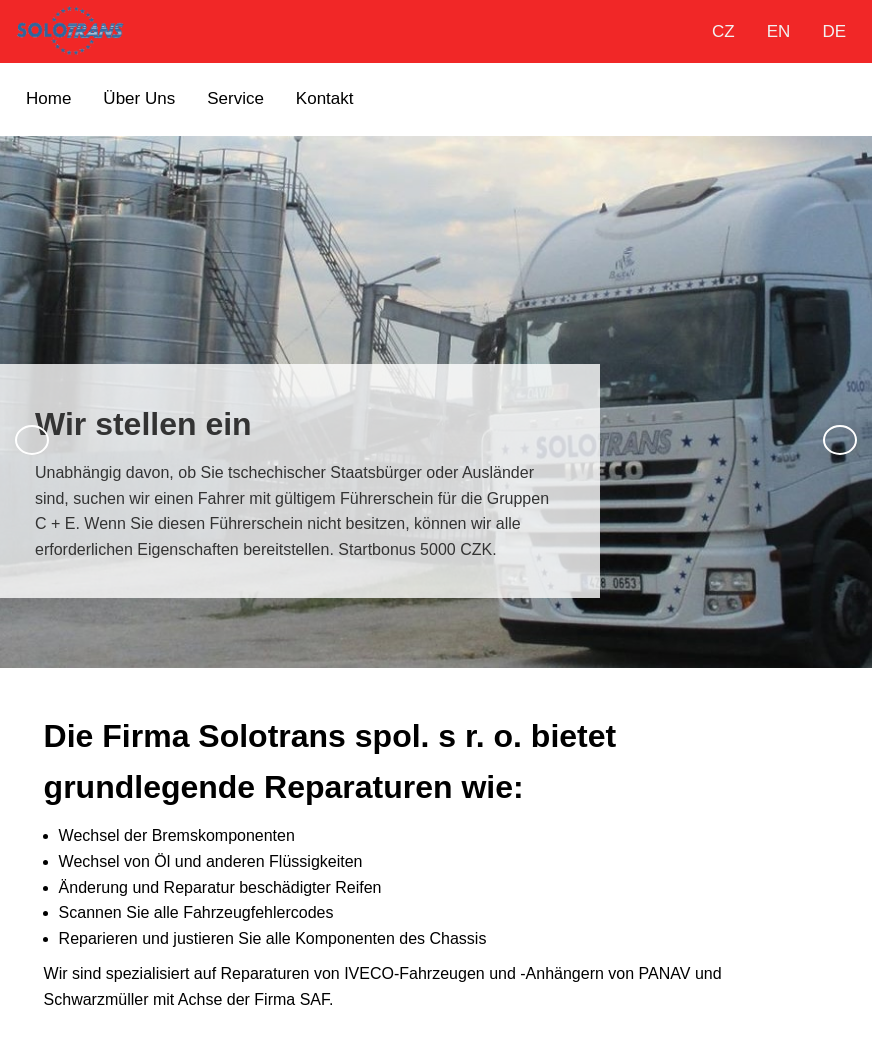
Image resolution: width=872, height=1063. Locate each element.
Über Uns (139, 98)
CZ (723, 31)
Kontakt (325, 98)
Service (235, 98)
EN (779, 31)
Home (48, 98)
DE (834, 31)
